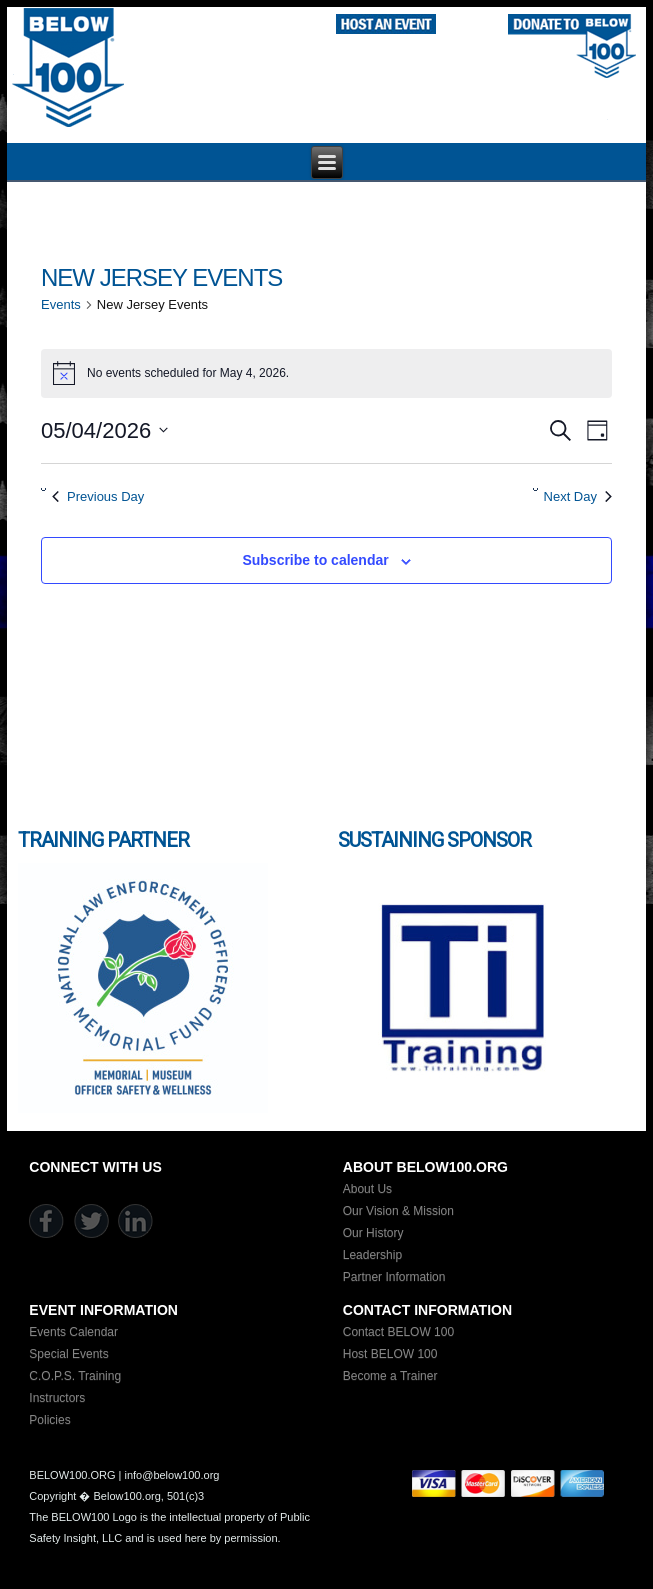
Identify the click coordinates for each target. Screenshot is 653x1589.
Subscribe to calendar (315, 560)
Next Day (578, 496)
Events (61, 304)
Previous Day (98, 496)
